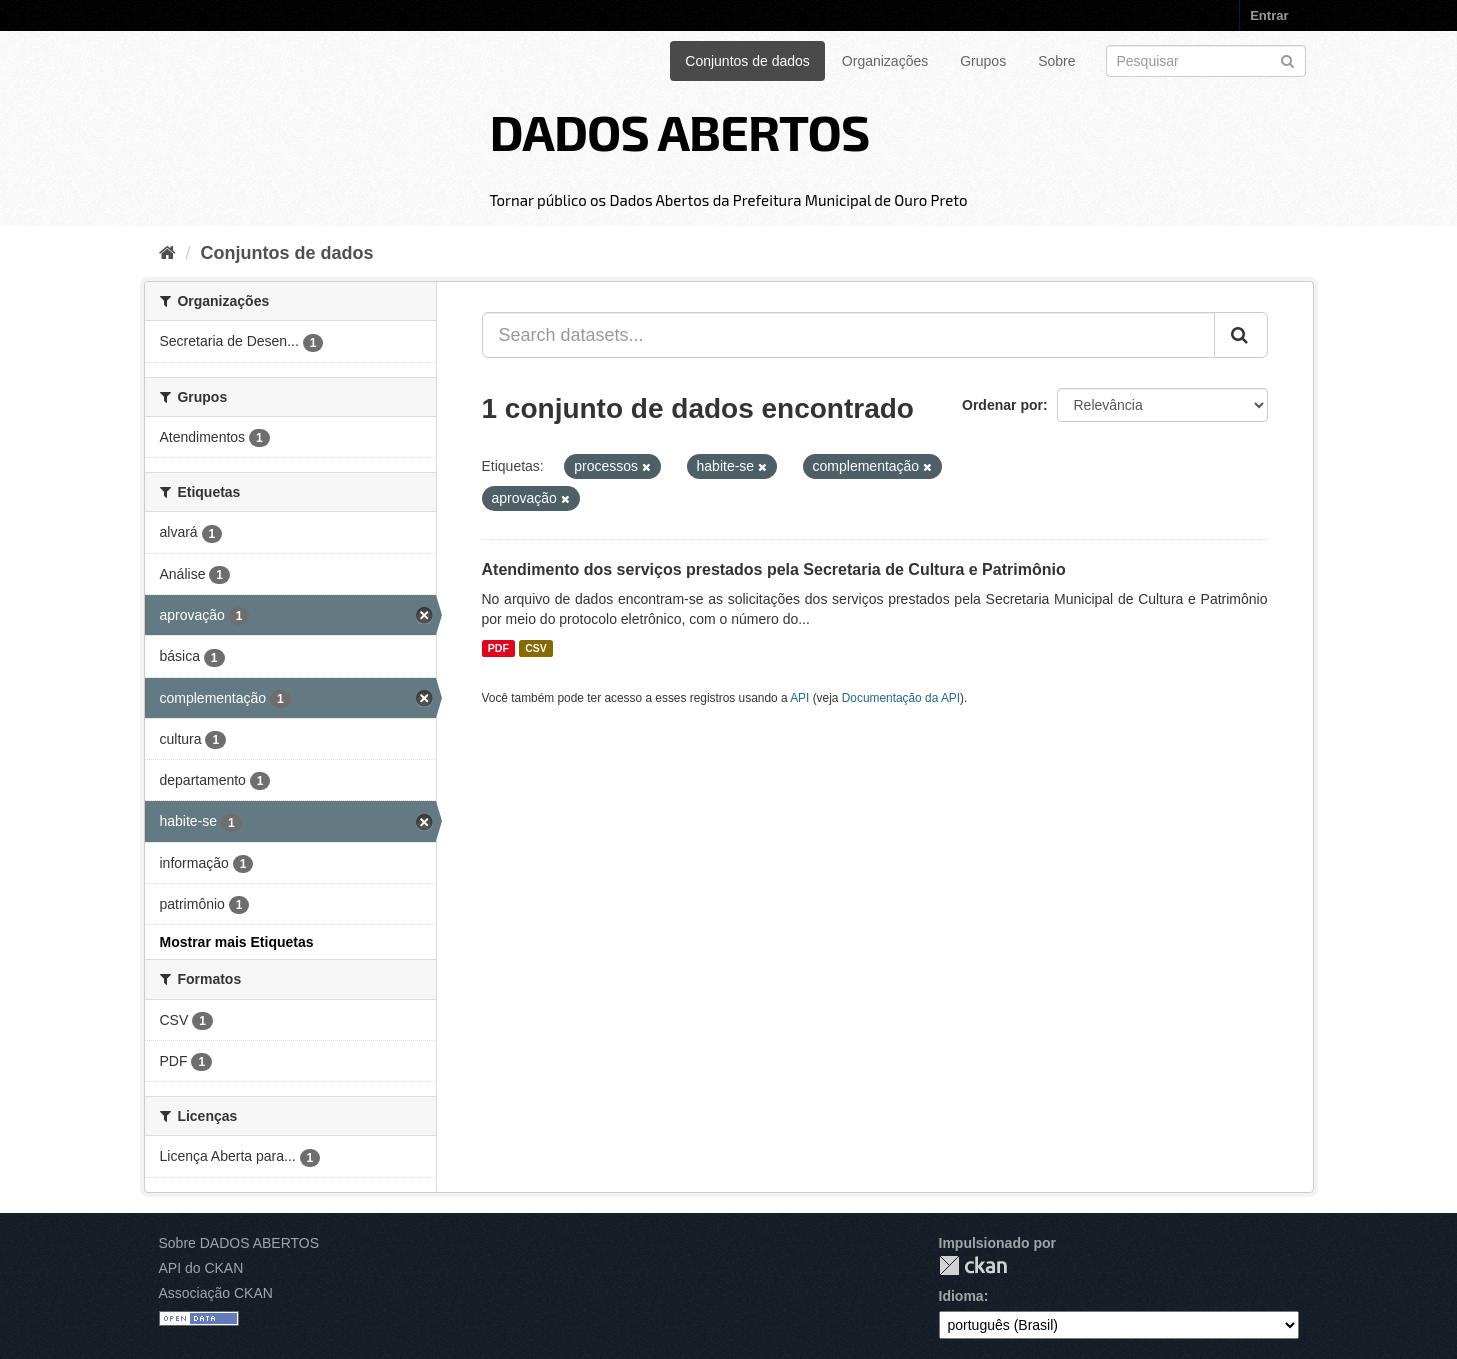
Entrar (1269, 15)
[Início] (167, 253)
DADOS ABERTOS (679, 131)
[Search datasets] (1206, 61)
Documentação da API (901, 698)
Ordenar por (1002, 405)
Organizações (885, 61)
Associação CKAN (216, 1293)
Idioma (961, 1296)
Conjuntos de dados (747, 61)
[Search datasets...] (848, 335)
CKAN (973, 1265)
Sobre (1056, 61)
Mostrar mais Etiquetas (237, 942)
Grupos (983, 61)
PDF (498, 648)
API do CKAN (201, 1268)
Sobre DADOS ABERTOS (239, 1243)
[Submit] (1287, 59)
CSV (536, 648)
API (799, 698)
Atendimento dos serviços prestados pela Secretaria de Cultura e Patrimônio (774, 569)
